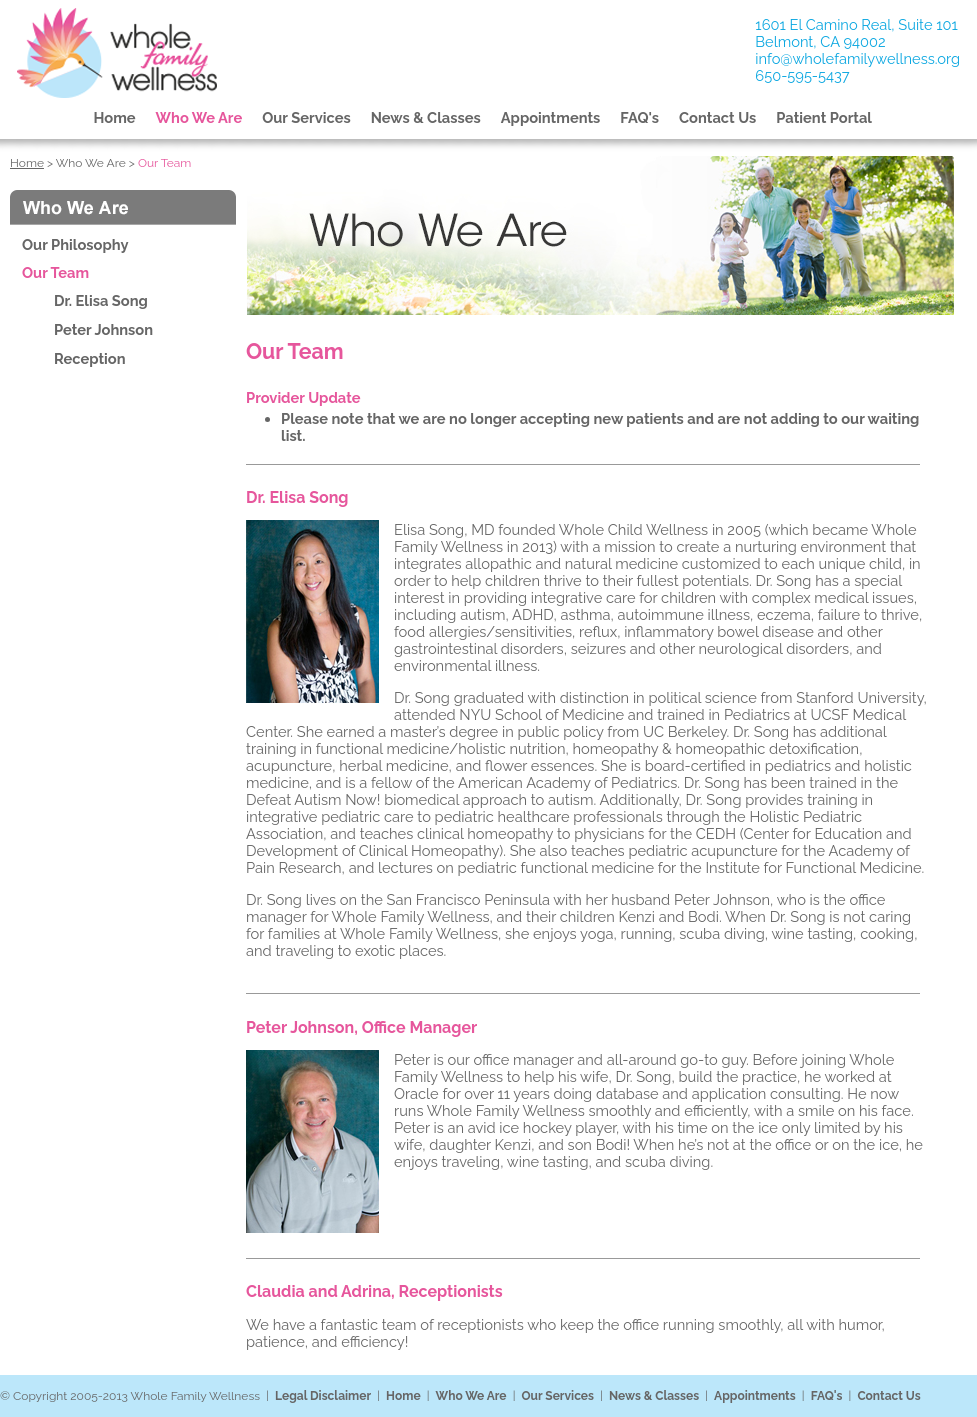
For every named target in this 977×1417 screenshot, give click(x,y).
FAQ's (639, 117)
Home (115, 117)
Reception (90, 358)
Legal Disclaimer (323, 1396)
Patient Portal (824, 117)
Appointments (551, 117)
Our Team (55, 272)
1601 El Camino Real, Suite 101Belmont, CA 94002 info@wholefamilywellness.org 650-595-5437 (857, 50)
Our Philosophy (75, 244)
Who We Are (199, 117)
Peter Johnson (103, 329)
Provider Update (303, 397)
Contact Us (717, 117)
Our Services (306, 117)
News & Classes (426, 117)
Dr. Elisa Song (101, 300)
